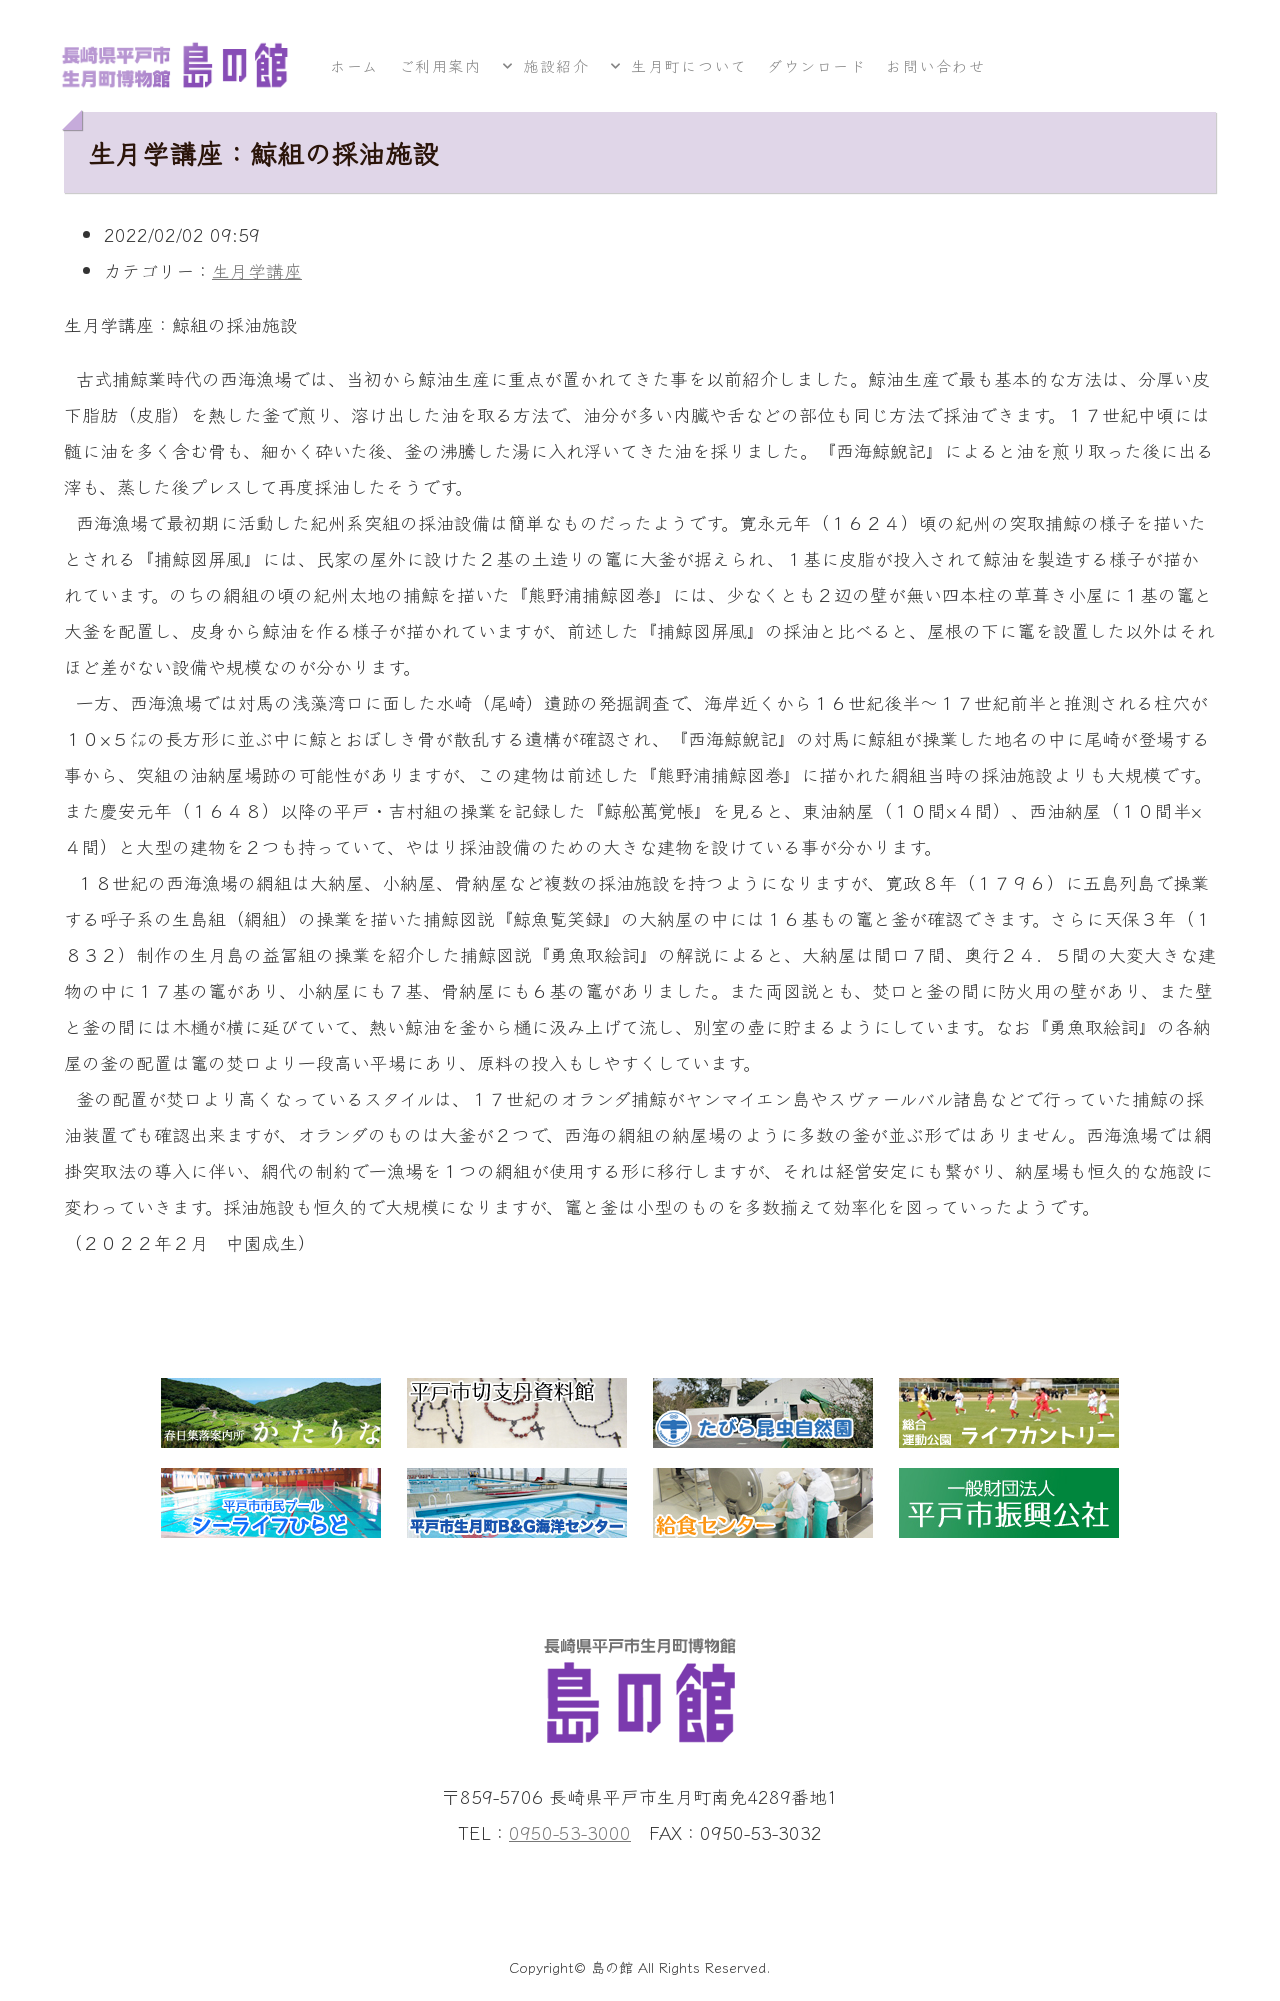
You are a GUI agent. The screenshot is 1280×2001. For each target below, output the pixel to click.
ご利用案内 (440, 65)
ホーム (354, 65)
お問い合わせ (936, 65)
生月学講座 (257, 270)
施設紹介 (556, 65)
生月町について (690, 65)
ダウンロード (816, 65)
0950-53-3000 (570, 1832)
